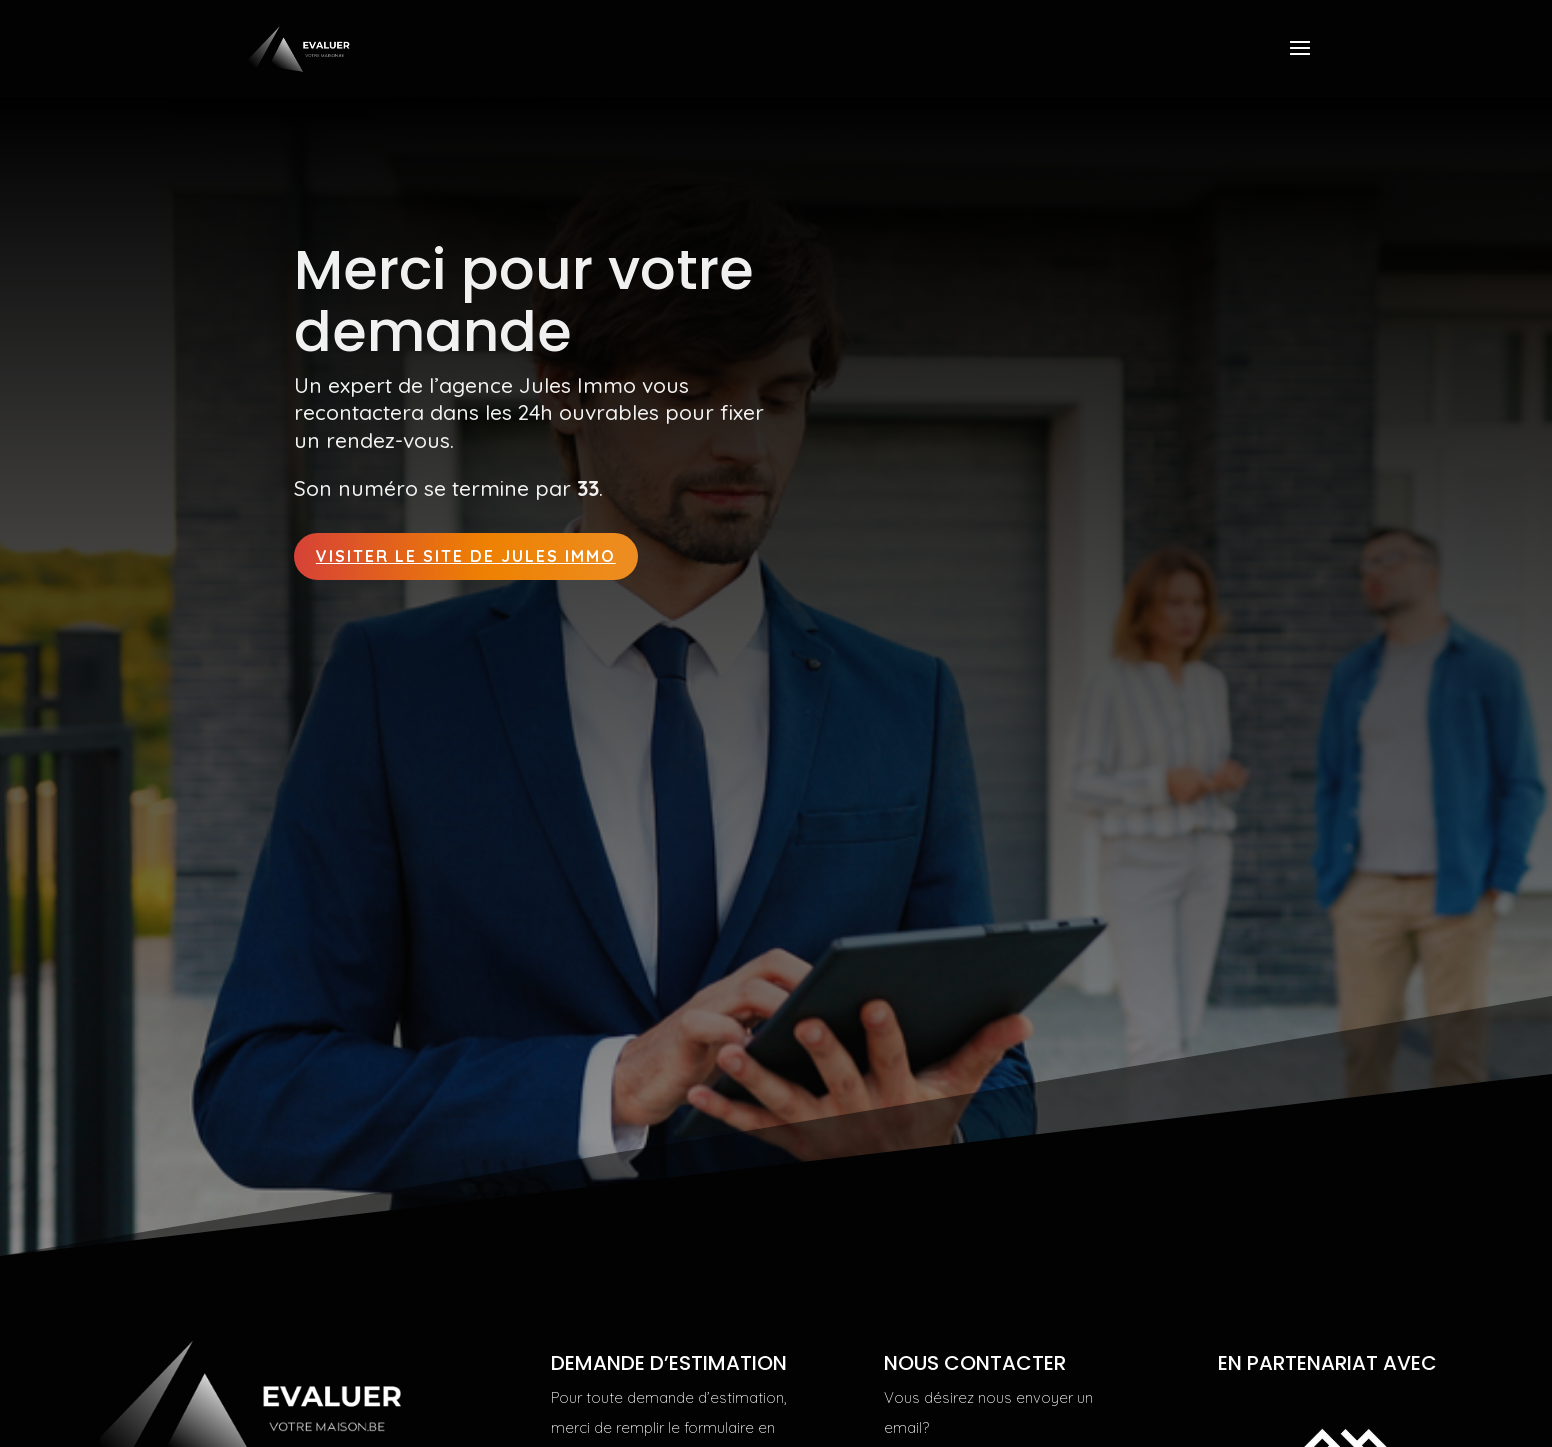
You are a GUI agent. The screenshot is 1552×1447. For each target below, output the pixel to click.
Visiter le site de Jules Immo (466, 556)
